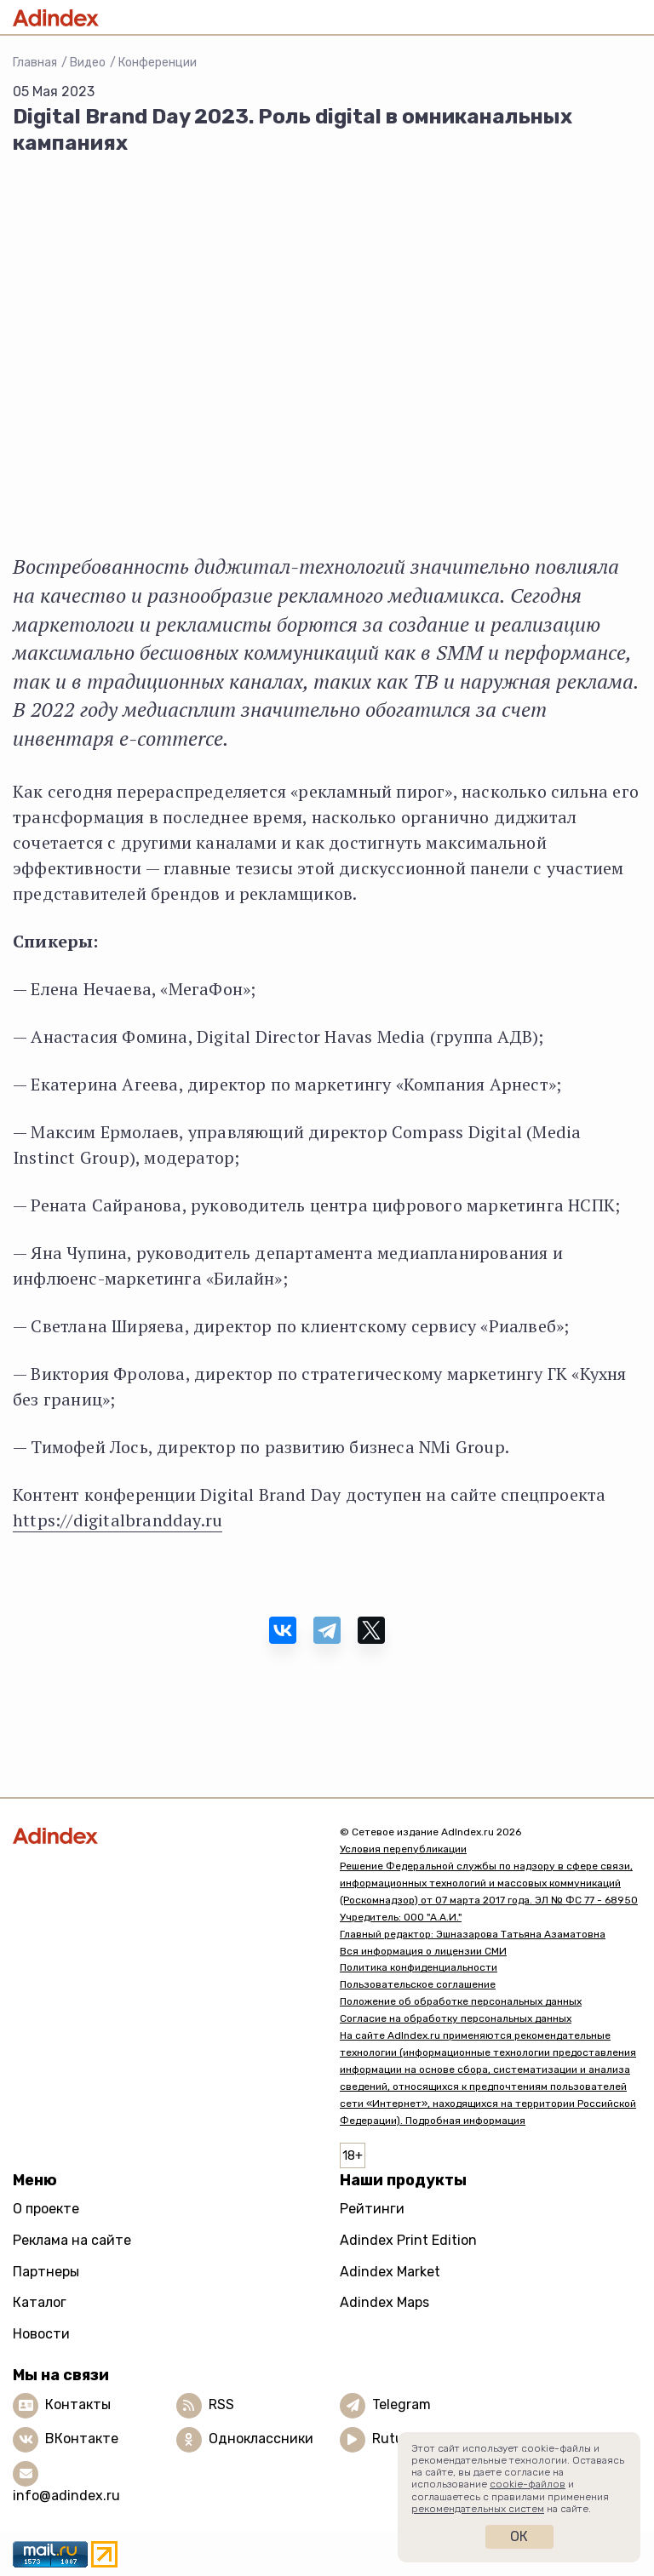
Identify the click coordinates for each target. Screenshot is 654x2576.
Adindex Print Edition (408, 2240)
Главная (35, 62)
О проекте (46, 2209)
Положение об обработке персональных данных (461, 2001)
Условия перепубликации (403, 1849)
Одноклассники (261, 2438)
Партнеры (46, 2272)
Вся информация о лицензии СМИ (423, 1951)
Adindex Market (390, 2272)
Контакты (78, 2404)
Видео (88, 62)
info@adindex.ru (66, 2495)
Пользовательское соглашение (418, 1984)
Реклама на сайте (72, 2240)
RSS (221, 2404)
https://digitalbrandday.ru (117, 1519)
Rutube (395, 2438)
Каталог (39, 2302)
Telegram (401, 2404)
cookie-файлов (527, 2484)
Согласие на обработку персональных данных (455, 2018)
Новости (41, 2334)
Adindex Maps (384, 2302)
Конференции (157, 62)
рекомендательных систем (477, 2509)
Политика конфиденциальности (418, 1967)
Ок (519, 2536)
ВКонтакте (81, 2438)
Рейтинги (372, 2209)
